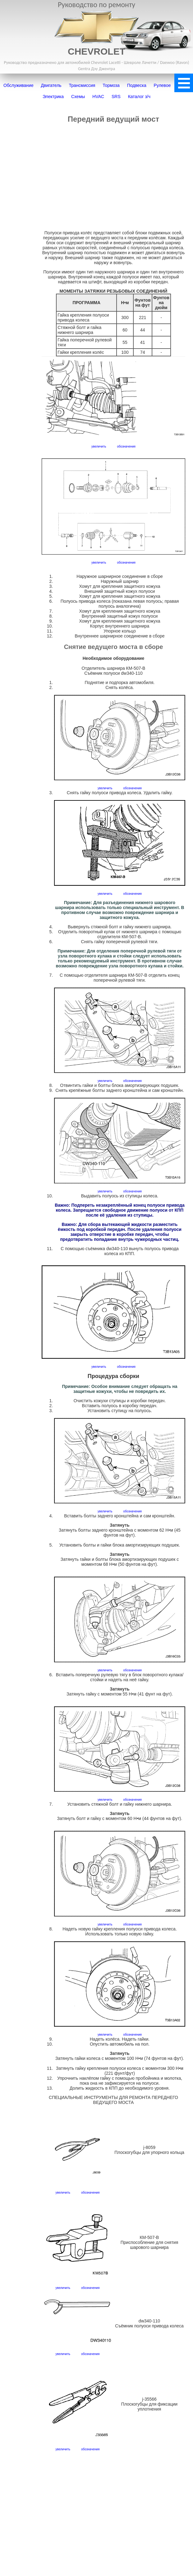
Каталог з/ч (139, 96)
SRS (116, 96)
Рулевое (162, 85)
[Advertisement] (113, 176)
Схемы (78, 96)
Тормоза (111, 85)
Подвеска (136, 85)
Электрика (53, 96)
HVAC (98, 96)
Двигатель (51, 85)
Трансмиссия (82, 85)
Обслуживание (18, 85)
